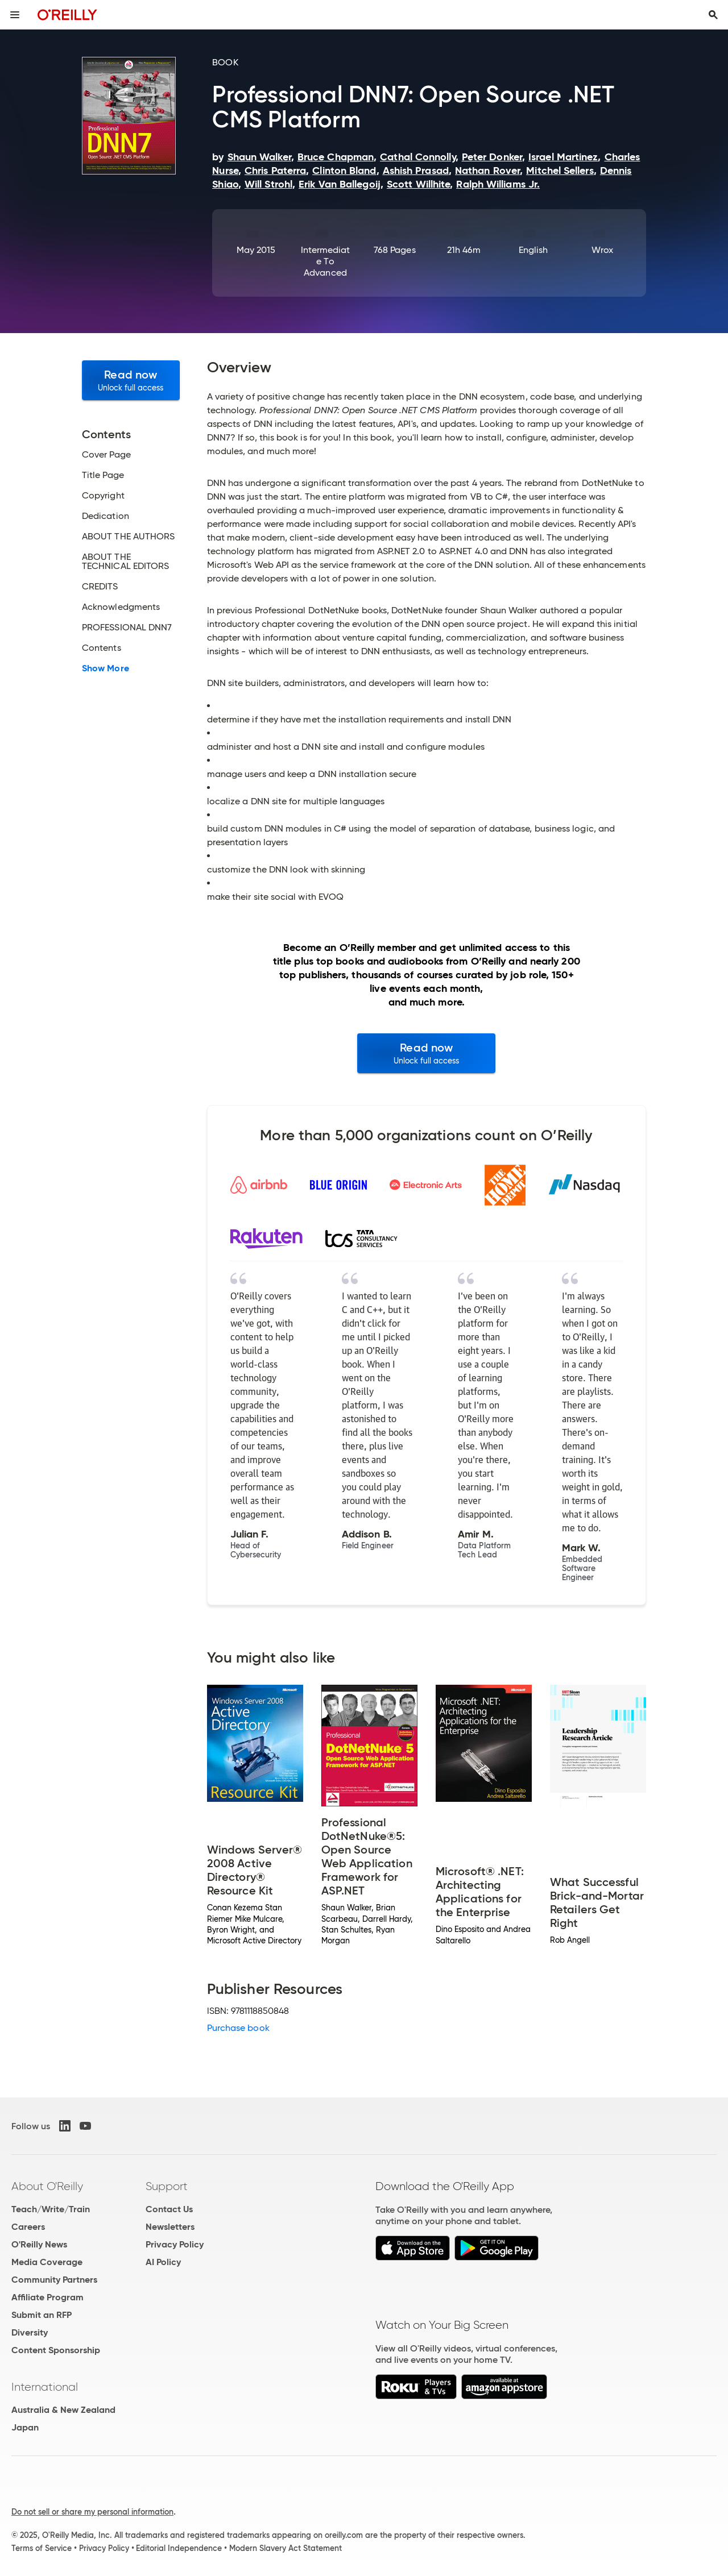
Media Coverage (46, 2262)
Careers (28, 2227)
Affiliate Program (47, 2297)
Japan (25, 2427)
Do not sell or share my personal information (92, 2512)
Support (167, 2186)
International (44, 2387)
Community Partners (54, 2280)
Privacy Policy (175, 2244)
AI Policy (163, 2262)
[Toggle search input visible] (713, 14)
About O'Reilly (47, 2186)
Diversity (29, 2332)
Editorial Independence (179, 2548)
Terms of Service (41, 2548)
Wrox (602, 249)
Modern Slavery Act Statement (285, 2548)
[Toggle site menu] (14, 14)
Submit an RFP (41, 2315)
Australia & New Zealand (63, 2410)
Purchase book (238, 2027)
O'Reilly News (39, 2244)
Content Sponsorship (55, 2350)
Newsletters (170, 2227)
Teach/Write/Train (50, 2209)
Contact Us (169, 2209)
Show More (105, 668)
